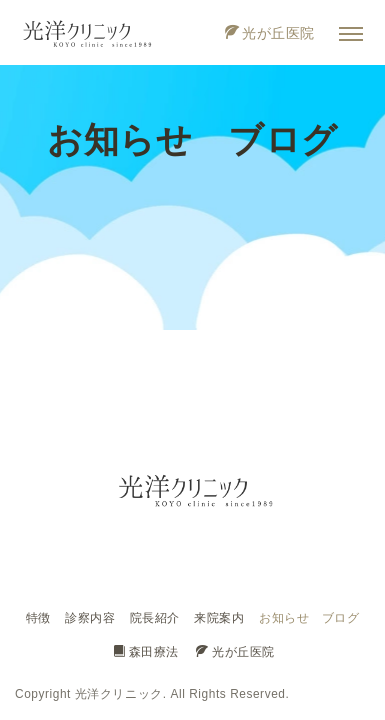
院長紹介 (155, 618)
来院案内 (219, 618)
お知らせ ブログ (309, 618)
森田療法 (146, 652)
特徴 (38, 618)
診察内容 (90, 618)
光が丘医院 (270, 33)
